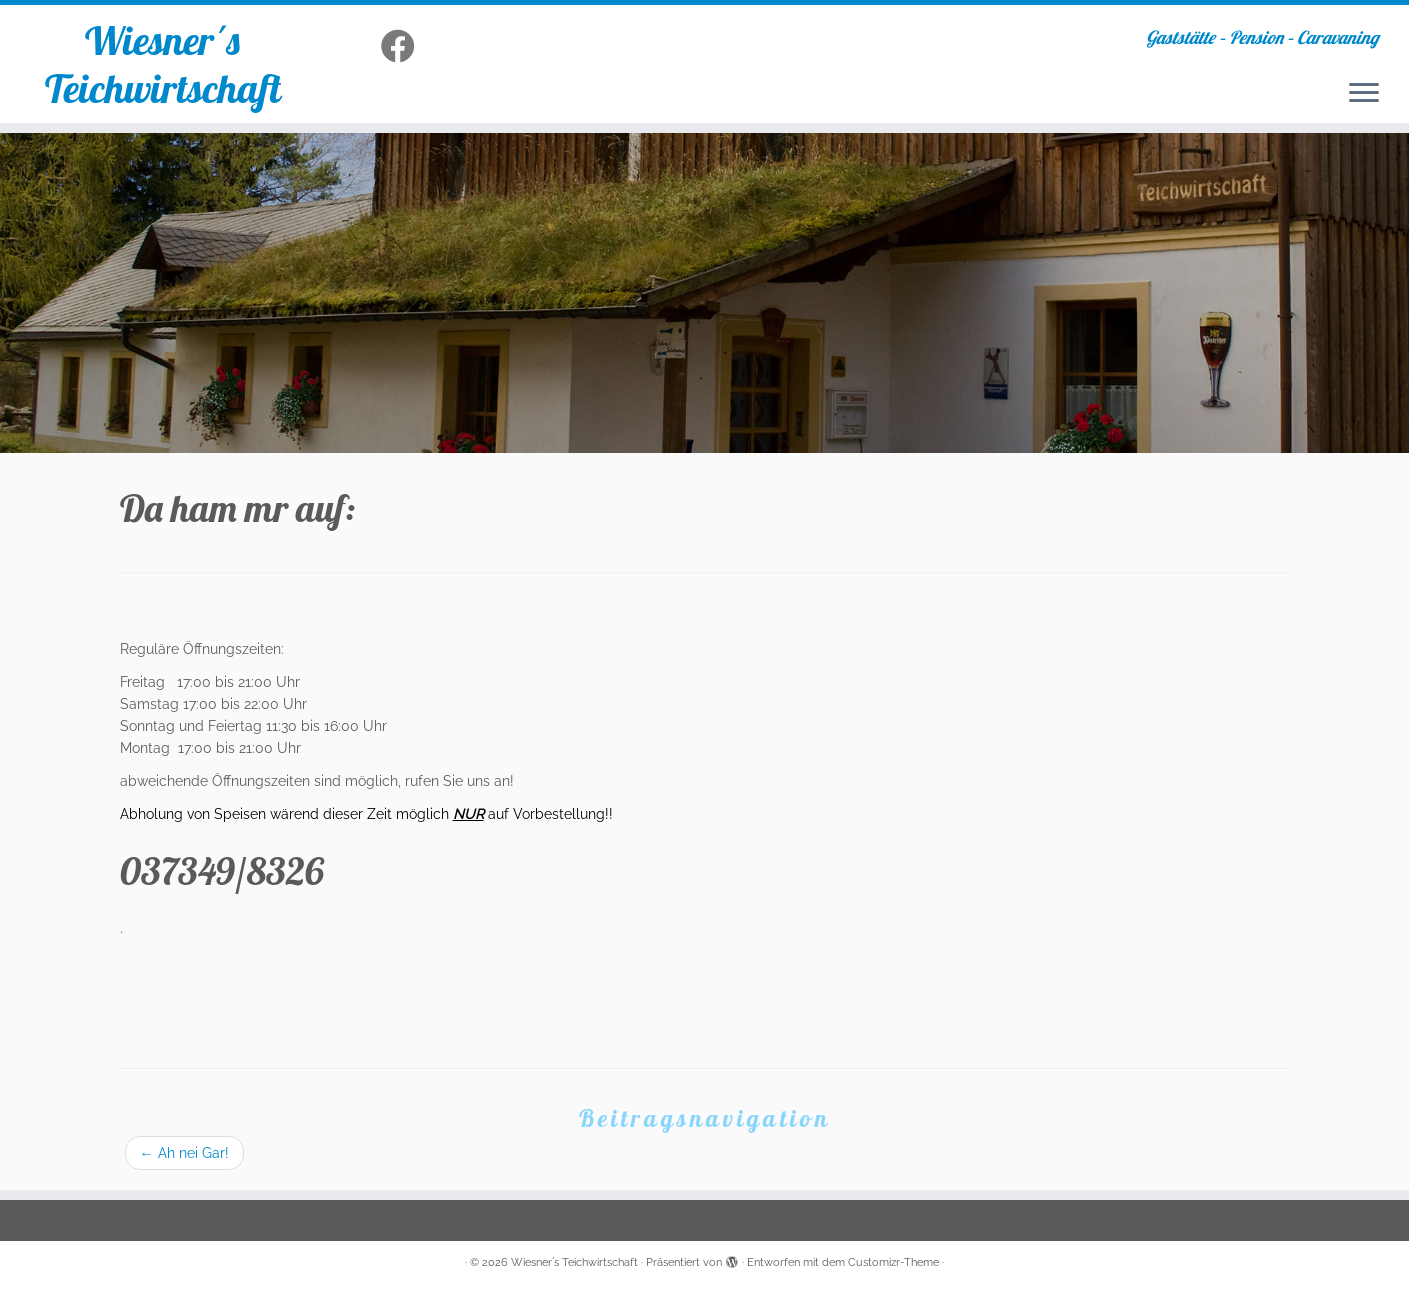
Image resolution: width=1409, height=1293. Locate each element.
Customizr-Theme (893, 1262)
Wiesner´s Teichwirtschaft (163, 64)
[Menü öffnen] (1364, 94)
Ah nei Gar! (184, 1153)
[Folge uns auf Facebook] (404, 47)
